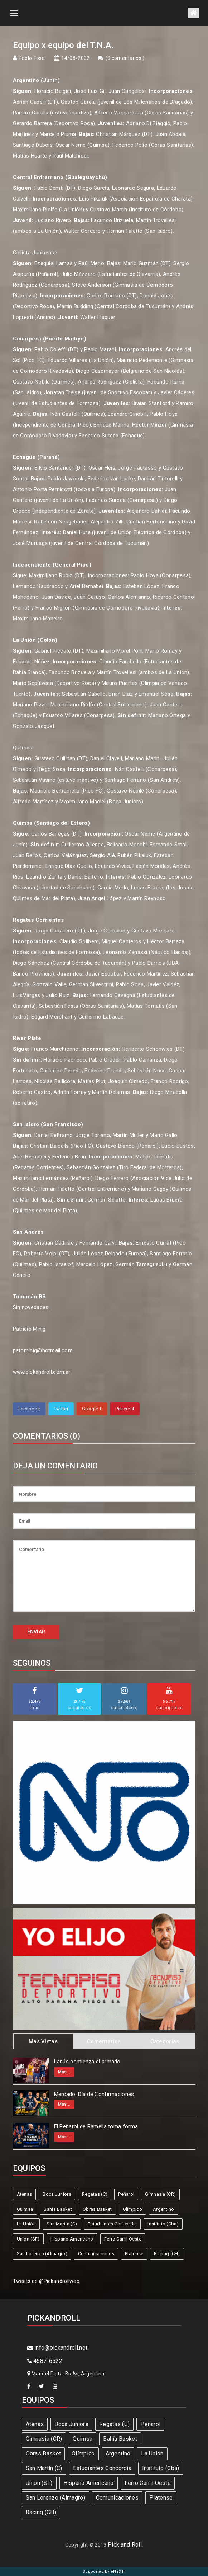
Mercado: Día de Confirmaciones (94, 2094)
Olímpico (132, 2209)
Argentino (163, 2209)
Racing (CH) (167, 2253)
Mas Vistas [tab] (43, 2041)
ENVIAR (36, 1632)
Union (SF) (28, 2239)
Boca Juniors (57, 2194)
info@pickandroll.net (57, 2347)
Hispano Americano (71, 2239)
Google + (92, 1408)
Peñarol (126, 2194)
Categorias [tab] (164, 2041)
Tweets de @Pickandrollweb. (47, 2281)
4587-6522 (44, 2361)
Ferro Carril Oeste (122, 2239)
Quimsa (25, 2209)
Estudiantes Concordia (112, 2224)
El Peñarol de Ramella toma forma (96, 2126)
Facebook (29, 1408)
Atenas (24, 2194)
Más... (64, 2071)
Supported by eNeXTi (104, 2571)
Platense (134, 2253)
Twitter (61, 1408)
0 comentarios (124, 58)
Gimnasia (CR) (160, 2194)
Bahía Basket (58, 2209)
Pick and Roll (125, 2544)
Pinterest (124, 1408)
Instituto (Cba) (163, 2224)
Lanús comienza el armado (87, 2061)
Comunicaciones (96, 2253)
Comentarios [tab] (104, 2041)
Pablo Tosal (32, 58)
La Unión (26, 2224)
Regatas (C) (94, 2194)
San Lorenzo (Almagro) (42, 2253)
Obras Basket (97, 2209)
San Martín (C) (62, 2224)
